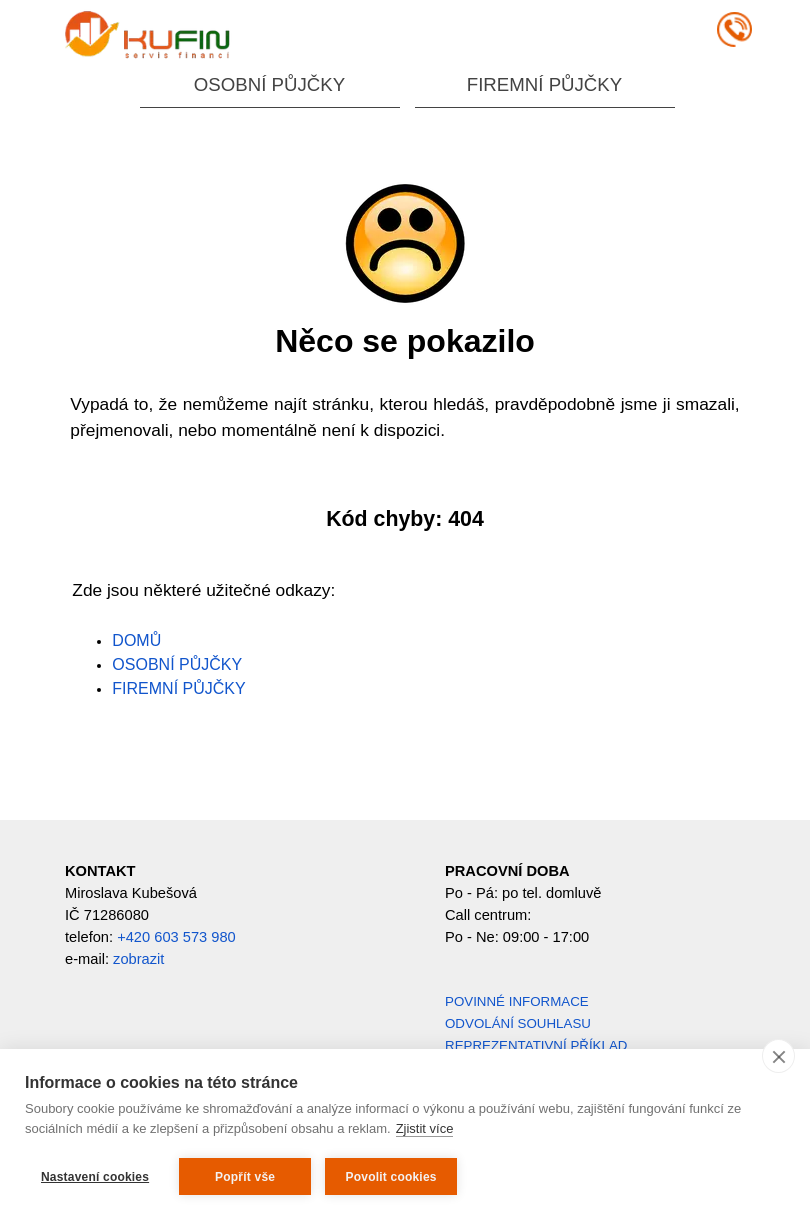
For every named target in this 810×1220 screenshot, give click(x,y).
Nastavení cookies (95, 1177)
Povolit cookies (391, 1177)
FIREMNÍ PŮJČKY (544, 84)
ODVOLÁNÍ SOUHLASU (518, 1023)
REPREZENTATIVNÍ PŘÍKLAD (536, 1045)
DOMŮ (136, 640)
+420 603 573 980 (176, 937)
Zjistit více (425, 1128)
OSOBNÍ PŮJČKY (269, 84)
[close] (778, 1056)
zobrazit (138, 959)
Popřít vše (245, 1177)
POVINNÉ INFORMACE (517, 1001)
